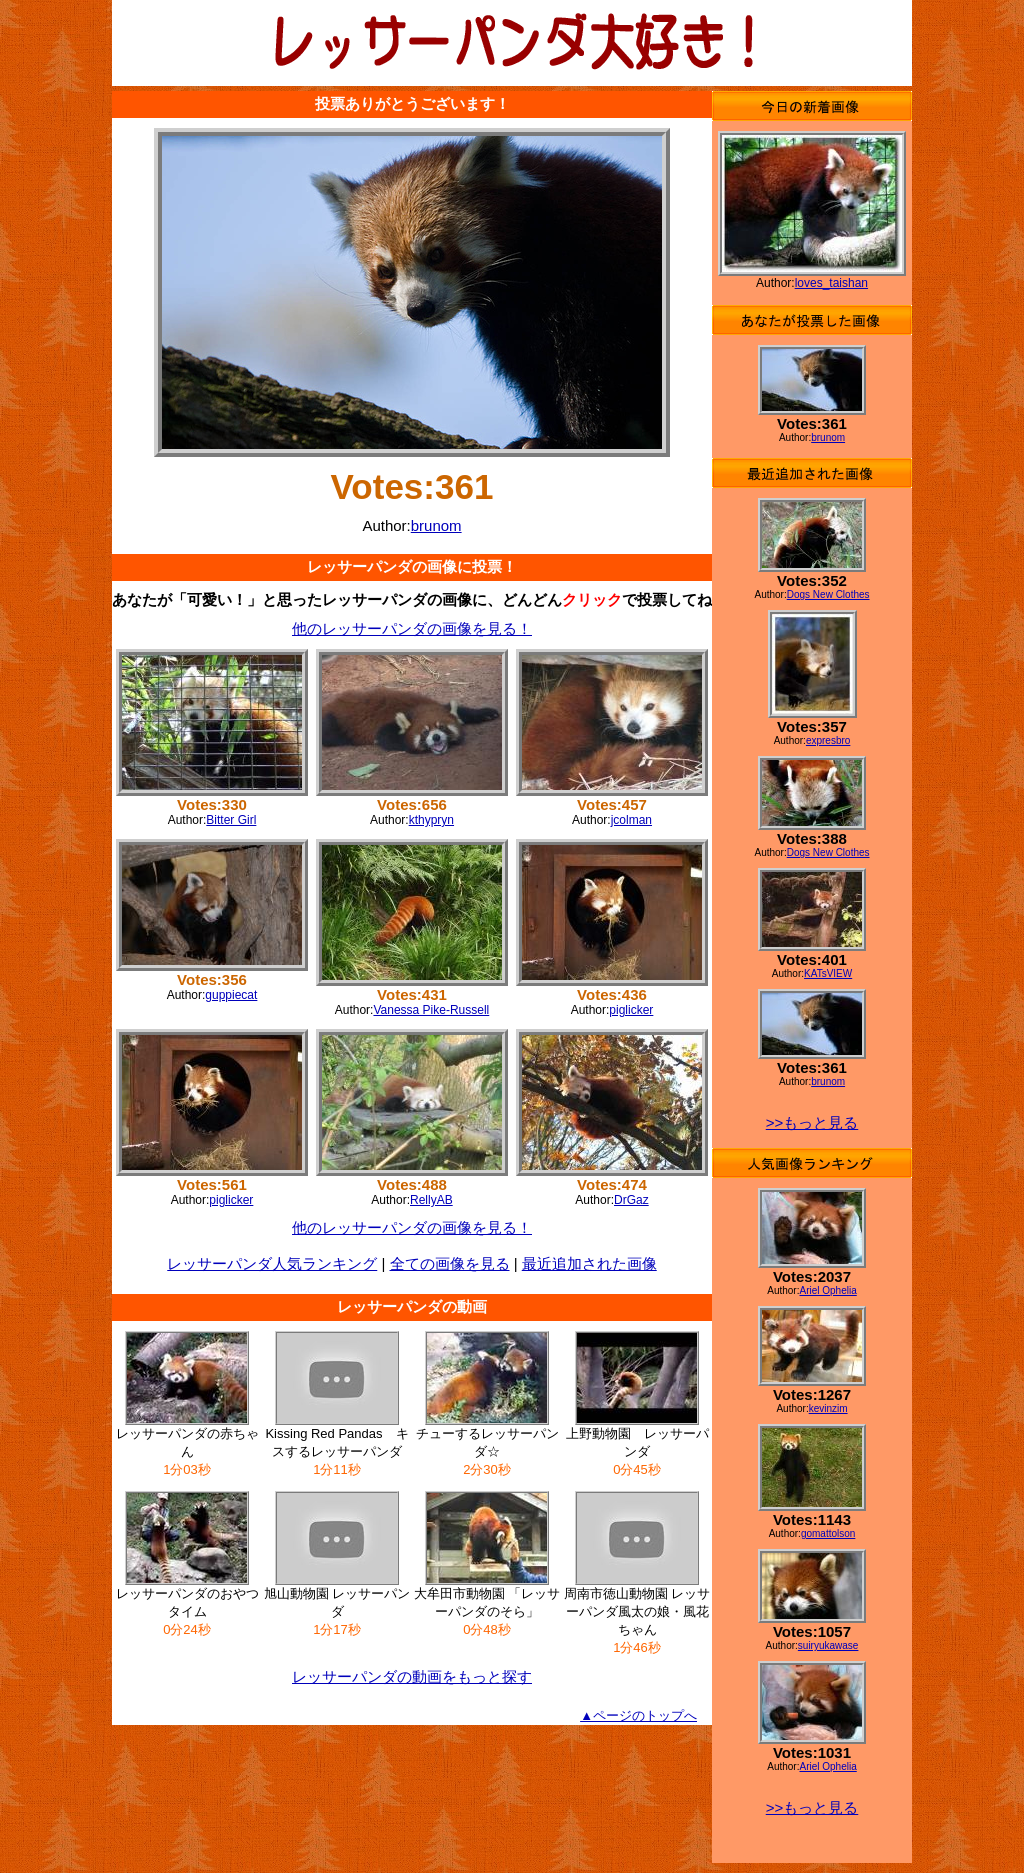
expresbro (828, 740)
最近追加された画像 (589, 1263)
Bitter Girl (231, 820)
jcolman (631, 820)
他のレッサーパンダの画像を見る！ (412, 628)
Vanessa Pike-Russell (431, 1010)
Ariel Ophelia (827, 1290)
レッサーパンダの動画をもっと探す (412, 1676)
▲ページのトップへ (638, 1715)
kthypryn (431, 820)
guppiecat (231, 995)
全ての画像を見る (450, 1263)
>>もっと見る (812, 1122)
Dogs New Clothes (828, 594)
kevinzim (828, 1408)
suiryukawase (828, 1645)
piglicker (631, 1010)
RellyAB (431, 1200)
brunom (436, 525)
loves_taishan (831, 283)
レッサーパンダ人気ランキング (272, 1263)
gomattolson (828, 1533)
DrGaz (631, 1200)
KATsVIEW (828, 973)
